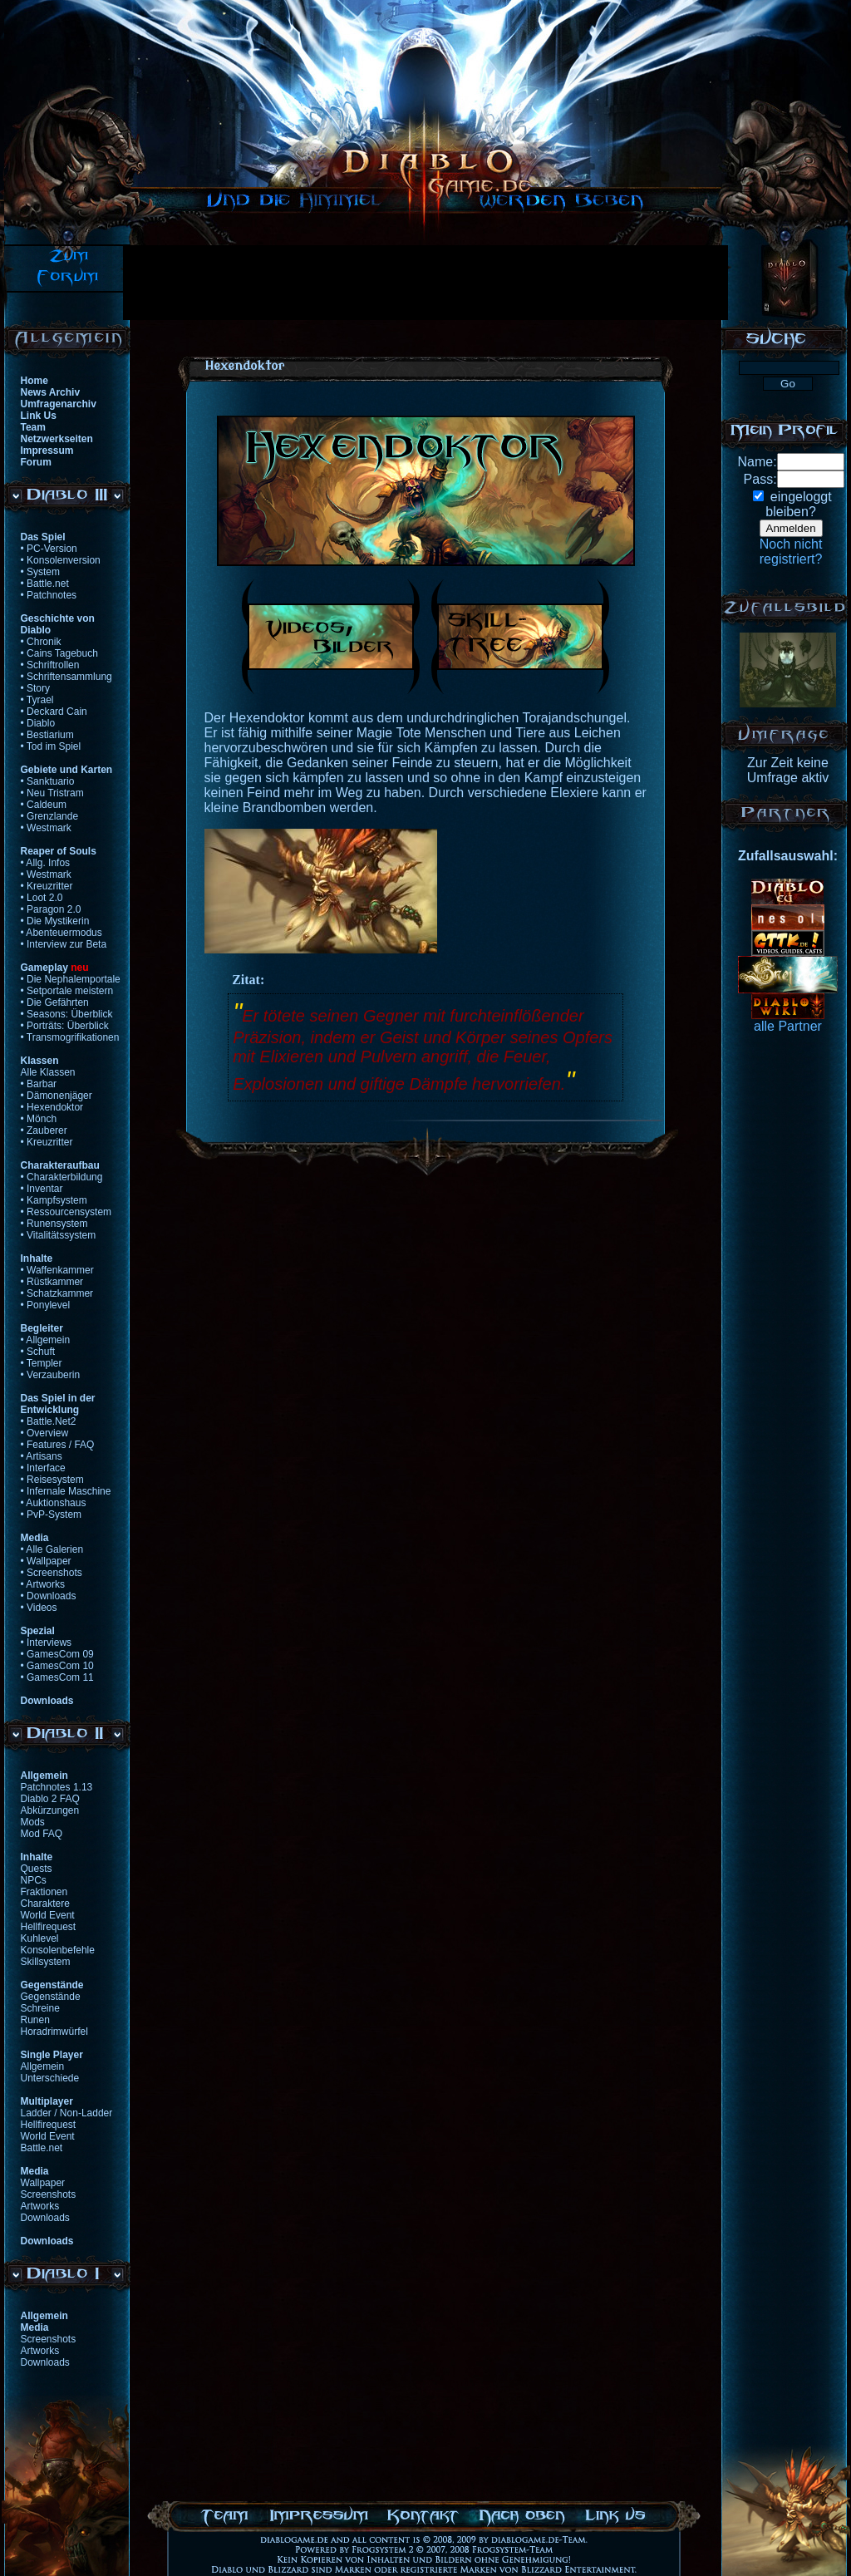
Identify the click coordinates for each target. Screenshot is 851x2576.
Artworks (40, 2206)
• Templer (41, 1363)
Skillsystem (46, 1962)
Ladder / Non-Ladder (67, 2113)
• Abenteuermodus (61, 932)
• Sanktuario (48, 781)
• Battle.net (45, 583)
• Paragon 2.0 (51, 909)
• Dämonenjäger (56, 1095)
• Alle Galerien (52, 1549)
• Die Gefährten (55, 1002)
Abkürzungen (50, 1810)
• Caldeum (44, 804)
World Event (48, 1915)
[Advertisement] (425, 282)
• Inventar (42, 1188)
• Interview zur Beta (64, 944)
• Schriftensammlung (66, 676)
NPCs (34, 1880)
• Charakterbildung (62, 1177)
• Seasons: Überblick (67, 1014)
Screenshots (48, 2194)
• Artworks (43, 1584)
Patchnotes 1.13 (57, 1787)
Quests (36, 1868)
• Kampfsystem (54, 1200)
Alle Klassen (48, 1072)
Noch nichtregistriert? (791, 551)
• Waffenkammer (57, 1270)
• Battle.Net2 (48, 1421)
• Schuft (38, 1351)
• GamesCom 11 (57, 1677)
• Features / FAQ (58, 1445)
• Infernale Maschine (66, 1491)
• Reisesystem (52, 1479)
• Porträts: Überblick (65, 1026)
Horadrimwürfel (54, 2031)
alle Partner (788, 1026)
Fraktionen (44, 1892)
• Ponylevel (46, 1305)
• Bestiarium (47, 735)
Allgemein (43, 2066)
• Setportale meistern (67, 991)
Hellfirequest (48, 1927)
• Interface (43, 1468)
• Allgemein (46, 1340)
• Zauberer (44, 1130)
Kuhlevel (40, 1938)
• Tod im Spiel (51, 746)
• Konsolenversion (61, 560)
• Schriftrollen (50, 665)
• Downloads (48, 1596)
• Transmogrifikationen (70, 1037)
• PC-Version (49, 548)
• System (41, 572)
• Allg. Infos (46, 863)
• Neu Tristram (52, 793)
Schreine (40, 2008)
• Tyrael (37, 700)
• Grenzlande (50, 816)
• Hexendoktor (52, 1107)
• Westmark (46, 828)
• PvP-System (51, 1514)
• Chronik (41, 642)
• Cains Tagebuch (59, 653)
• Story (36, 688)
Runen (35, 2020)
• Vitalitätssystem (58, 1235)
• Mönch (39, 1119)
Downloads (45, 2218)
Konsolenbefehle (58, 1950)
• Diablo (38, 723)
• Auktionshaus (53, 1503)
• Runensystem (54, 1223)
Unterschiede (50, 2078)
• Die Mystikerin (55, 921)
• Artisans (41, 1456)
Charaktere (45, 1903)
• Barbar (39, 1084)
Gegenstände (51, 1996)
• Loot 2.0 (42, 898)
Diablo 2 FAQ (50, 1799)
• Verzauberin (51, 1375)
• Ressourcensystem (66, 1212)
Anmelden (791, 528)
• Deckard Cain (54, 711)
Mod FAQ (42, 1834)
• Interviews (46, 1642)
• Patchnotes (49, 595)
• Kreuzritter (47, 886)
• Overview (45, 1433)
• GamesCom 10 (57, 1666)
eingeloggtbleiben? (798, 504)
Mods (33, 1822)
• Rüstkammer (52, 1282)
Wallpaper (43, 2183)
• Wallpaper (46, 1561)
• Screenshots (51, 1573)
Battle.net (42, 2148)
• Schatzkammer (57, 1293)
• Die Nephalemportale (71, 979)
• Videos (39, 1607)
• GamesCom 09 (57, 1654)
